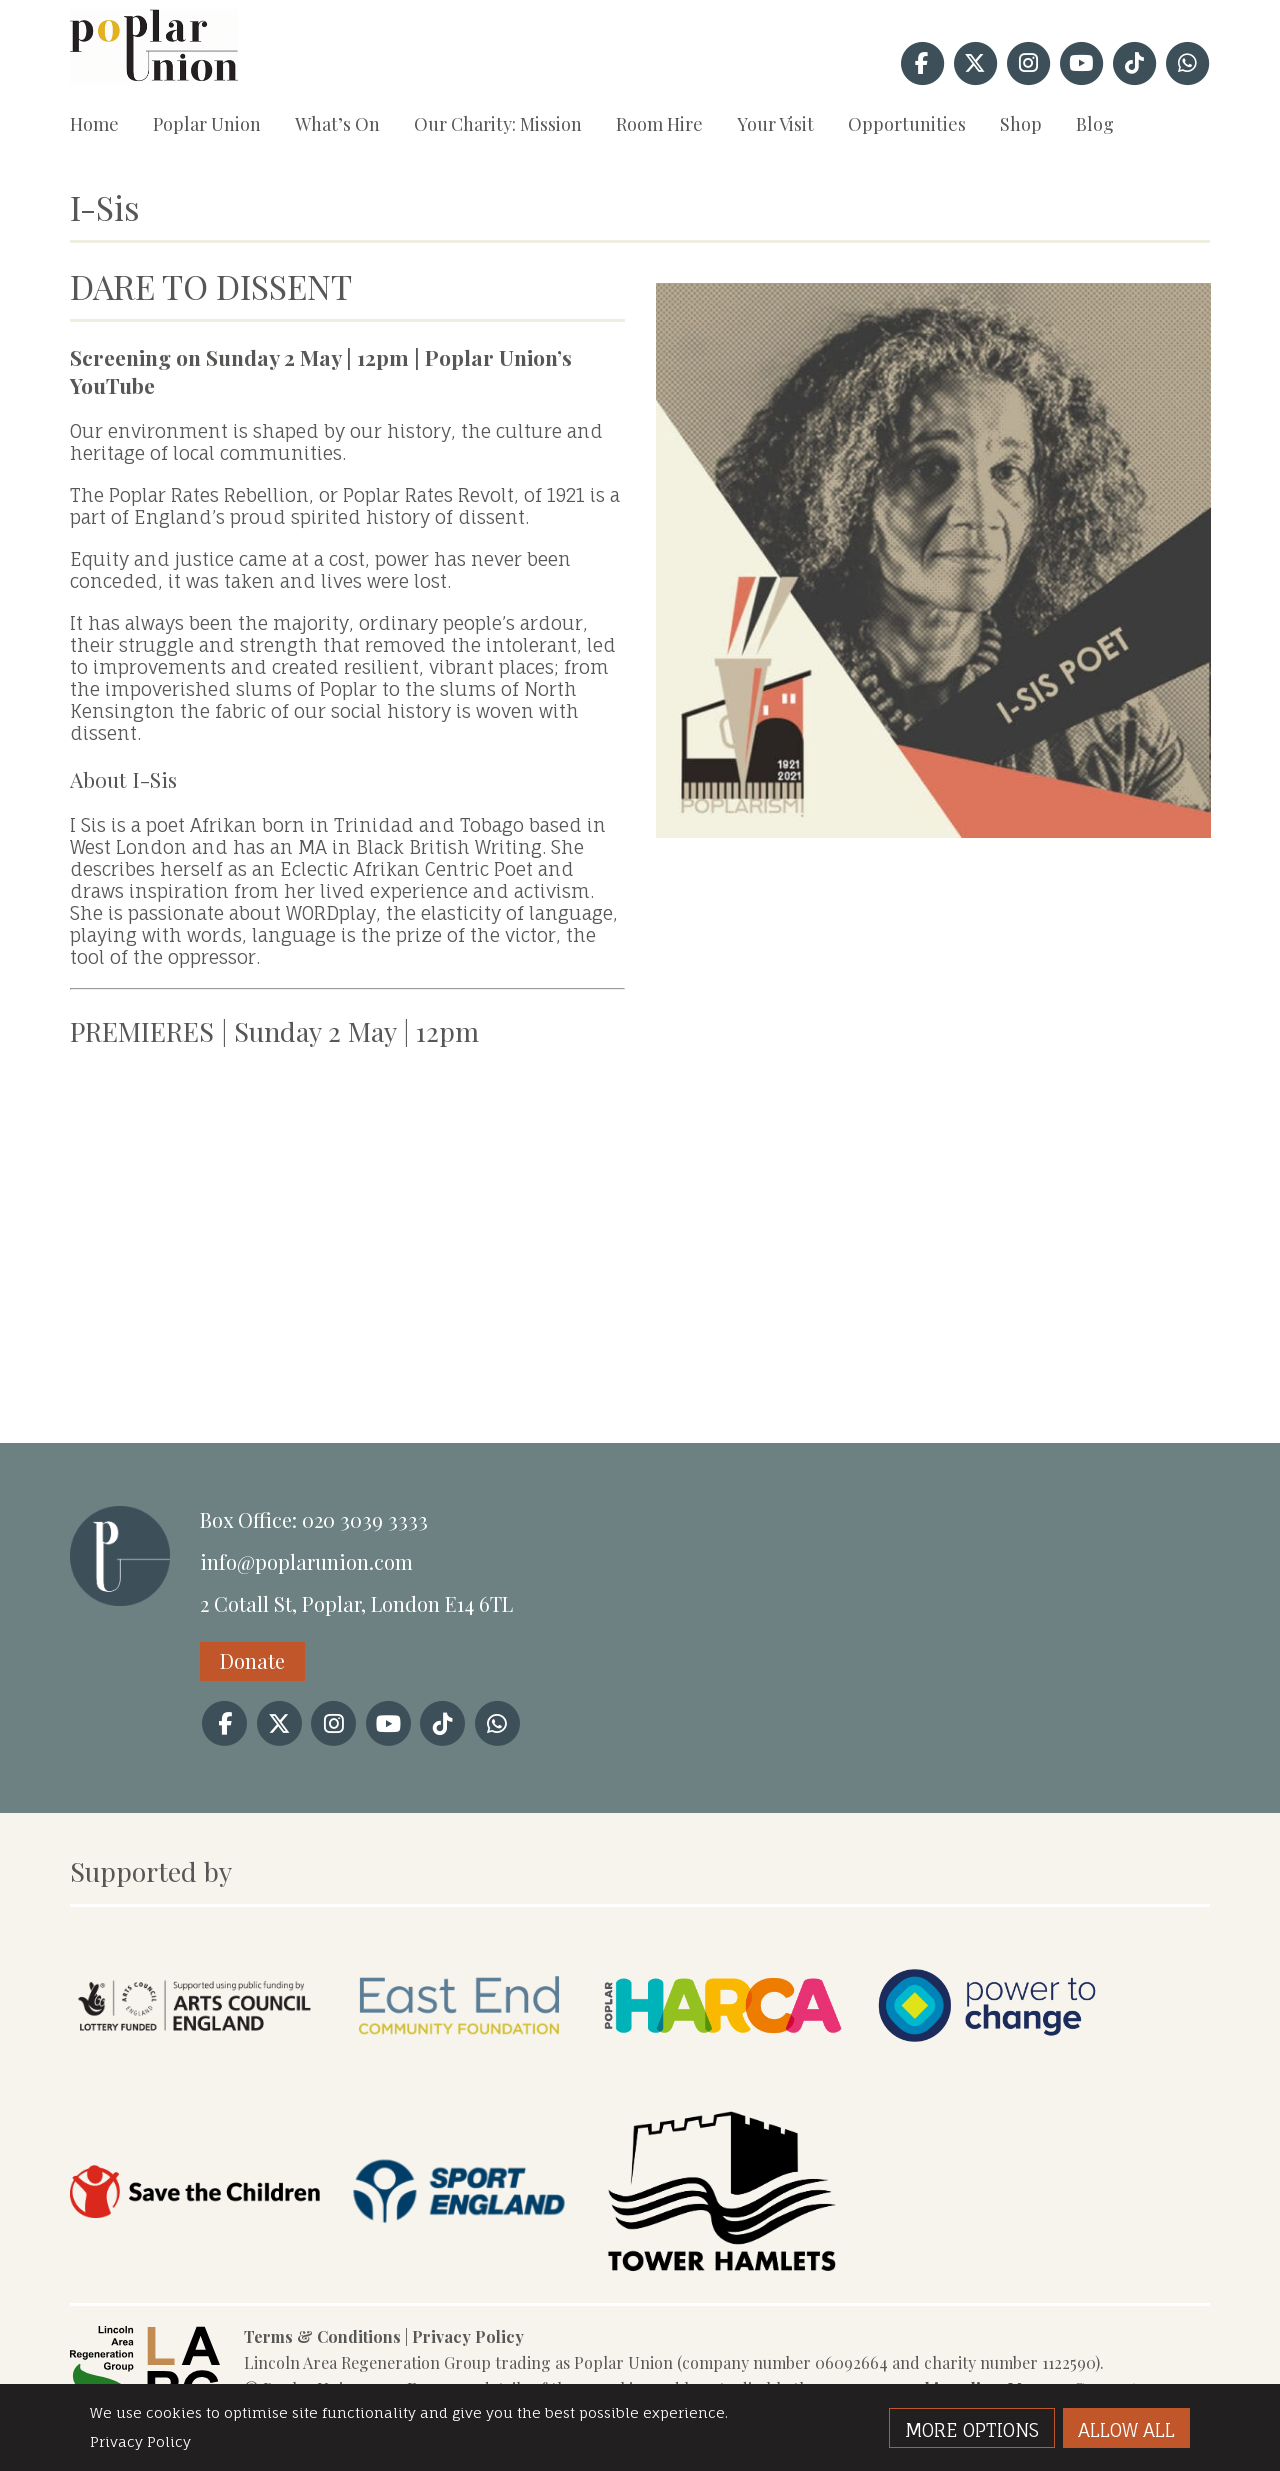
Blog (1095, 124)
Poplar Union (207, 124)
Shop (1021, 124)
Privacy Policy (468, 2336)
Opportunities (907, 124)
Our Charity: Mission (498, 124)
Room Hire (659, 124)
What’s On (337, 124)
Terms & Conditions (322, 2336)
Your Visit (775, 124)
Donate (252, 1660)
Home (94, 124)
